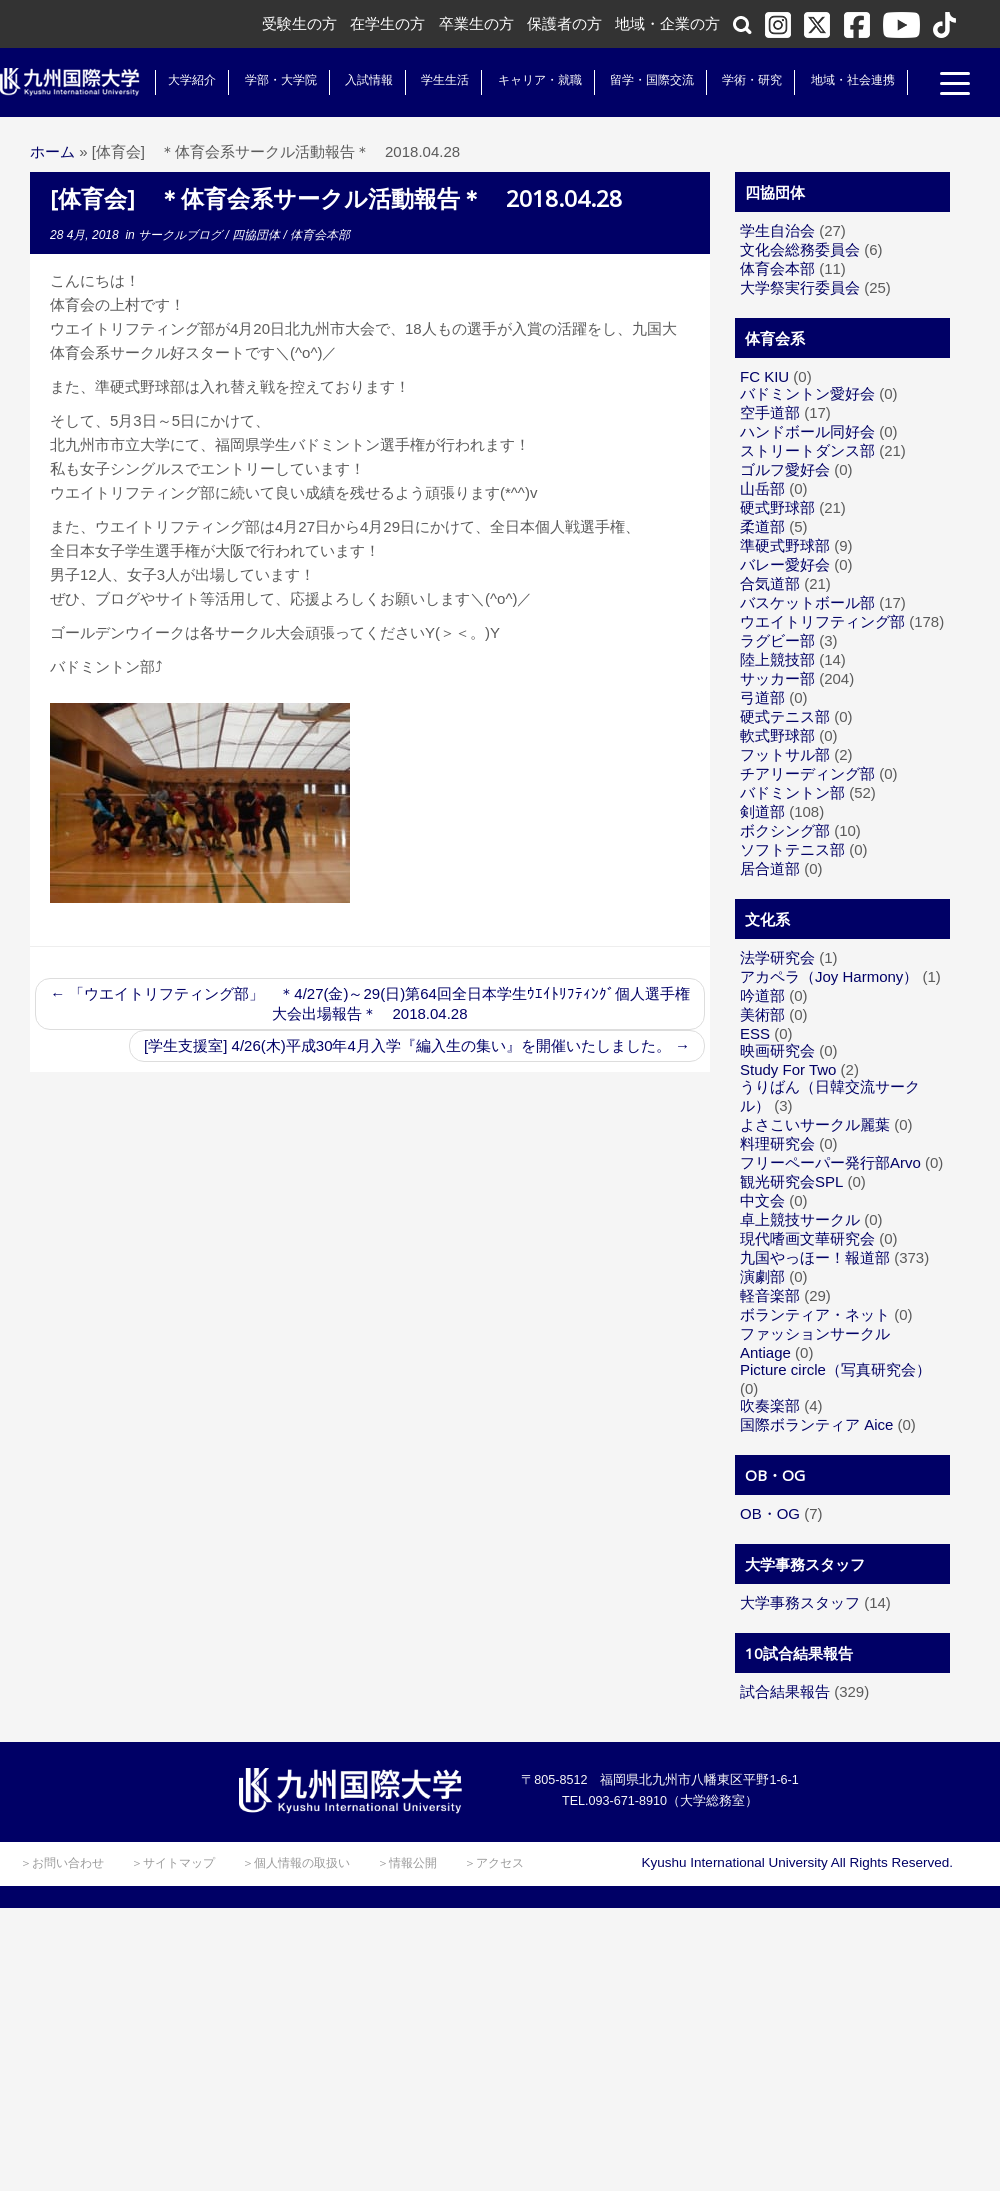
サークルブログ (181, 235)
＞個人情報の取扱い (296, 1863)
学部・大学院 (280, 80)
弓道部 (762, 697)
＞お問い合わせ (62, 1863)
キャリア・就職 (539, 80)
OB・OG (770, 1513)
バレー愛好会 (785, 564)
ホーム (52, 151)
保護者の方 (564, 23)
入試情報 (369, 80)
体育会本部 (320, 235)
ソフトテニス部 (792, 849)
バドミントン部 (792, 792)
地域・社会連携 (852, 80)
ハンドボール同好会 (807, 431)
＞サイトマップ (173, 1863)
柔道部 (762, 526)
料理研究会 (777, 1143)
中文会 (762, 1200)
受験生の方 (299, 23)
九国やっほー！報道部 (815, 1257)
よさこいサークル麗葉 (815, 1124)
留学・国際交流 (652, 80)
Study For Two (788, 1069)
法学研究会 (777, 957)
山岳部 (762, 488)
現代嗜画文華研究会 (807, 1238)
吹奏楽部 (770, 1405)
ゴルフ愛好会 (785, 469)
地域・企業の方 (667, 23)
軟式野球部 (777, 735)
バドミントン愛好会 (807, 393)
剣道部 (762, 811)
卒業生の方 (476, 23)
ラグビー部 (777, 640)
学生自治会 (777, 230)
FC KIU (764, 376)
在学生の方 (387, 23)
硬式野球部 (777, 507)
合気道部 (770, 583)
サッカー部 (777, 678)
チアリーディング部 (807, 773)
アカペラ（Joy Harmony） (829, 976)
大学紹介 (192, 80)
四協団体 (257, 235)
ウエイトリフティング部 (822, 621)
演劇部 (762, 1276)
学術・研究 (752, 80)
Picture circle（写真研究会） (835, 1369)
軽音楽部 (770, 1295)
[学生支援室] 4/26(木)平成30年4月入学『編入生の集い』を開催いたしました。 (417, 1045)
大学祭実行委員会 (800, 287)
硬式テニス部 (785, 716)
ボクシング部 (785, 830)
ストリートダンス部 (807, 450)
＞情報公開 (407, 1863)
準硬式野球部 (785, 545)
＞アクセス (494, 1863)
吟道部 (762, 995)
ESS (755, 1033)
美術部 (762, 1014)
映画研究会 (777, 1050)
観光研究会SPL (791, 1181)
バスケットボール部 (807, 602)
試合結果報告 (785, 1691)
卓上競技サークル (800, 1219)
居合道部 (770, 868)
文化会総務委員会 (800, 249)
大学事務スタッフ (800, 1602)
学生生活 (445, 80)
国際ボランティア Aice (816, 1424)
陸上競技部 (777, 659)
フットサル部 (785, 754)
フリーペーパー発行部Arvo (830, 1162)
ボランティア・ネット (815, 1314)
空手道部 (770, 412)
